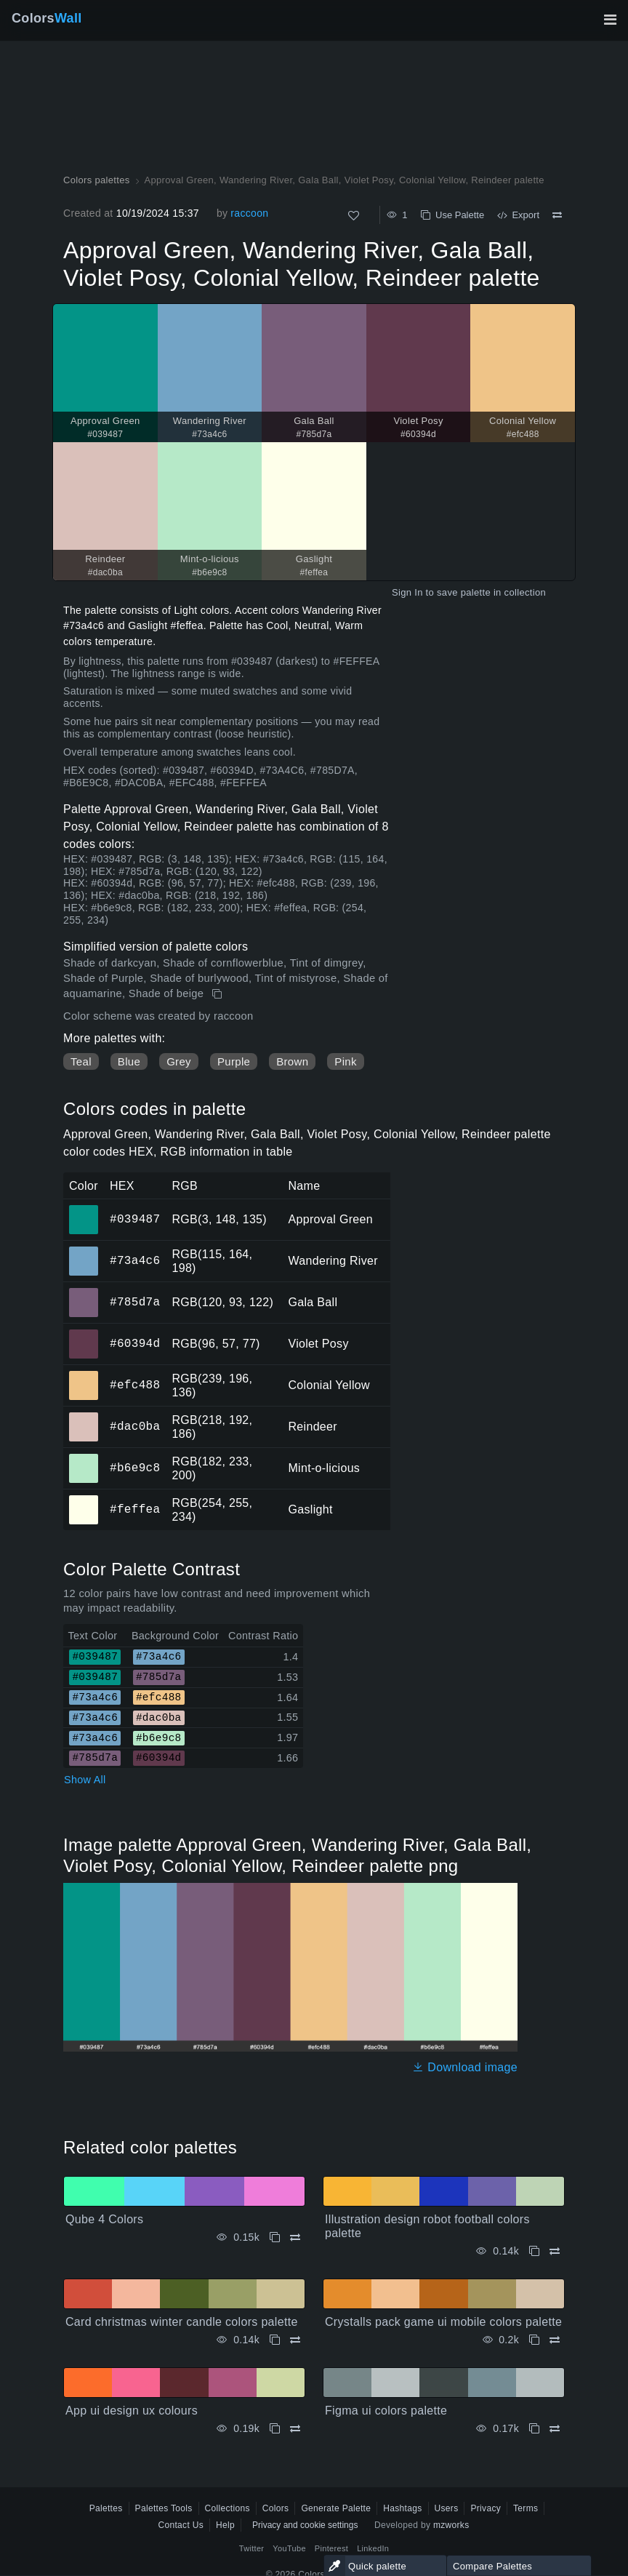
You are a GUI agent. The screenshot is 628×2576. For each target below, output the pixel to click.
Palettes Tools (164, 2508)
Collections (227, 2508)
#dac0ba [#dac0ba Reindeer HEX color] (84, 1416)
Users (447, 2508)
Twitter (252, 2548)
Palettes (106, 2508)
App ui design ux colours (131, 2410)
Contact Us (181, 2525)
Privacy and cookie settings (305, 2525)
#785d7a (135, 1302)
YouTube (289, 2548)
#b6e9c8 (135, 1468)
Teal (81, 1061)
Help (225, 2525)
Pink (345, 1061)
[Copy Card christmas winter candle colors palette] (274, 2340)
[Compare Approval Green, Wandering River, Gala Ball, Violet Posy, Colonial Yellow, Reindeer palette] (557, 215)
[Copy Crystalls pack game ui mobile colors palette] (534, 2340)
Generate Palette (336, 2508)
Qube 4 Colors (104, 2219)
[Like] (353, 216)
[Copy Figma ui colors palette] (534, 2429)
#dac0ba (135, 1426)
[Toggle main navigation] (610, 19)
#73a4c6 (135, 1260)
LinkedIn (373, 2548)
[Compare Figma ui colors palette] (554, 2429)
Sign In (407, 592)
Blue (129, 1061)
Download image (465, 2067)
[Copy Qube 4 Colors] (274, 2237)
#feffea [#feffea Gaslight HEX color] (84, 1499)
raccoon (249, 213)
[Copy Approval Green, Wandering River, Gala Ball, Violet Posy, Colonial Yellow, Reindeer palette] (218, 994)
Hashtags (402, 2508)
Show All (85, 1779)
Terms (525, 2508)
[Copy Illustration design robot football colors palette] (534, 2251)
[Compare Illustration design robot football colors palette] (554, 2251)
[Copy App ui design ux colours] (274, 2429)
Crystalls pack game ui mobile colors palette (443, 2322)
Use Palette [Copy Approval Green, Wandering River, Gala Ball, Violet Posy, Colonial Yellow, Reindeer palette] (452, 214)
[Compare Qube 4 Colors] (295, 2237)
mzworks (451, 2525)
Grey (178, 1061)
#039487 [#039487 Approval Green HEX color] (84, 1209)
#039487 (135, 1219)
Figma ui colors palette (386, 2410)
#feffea (135, 1509)
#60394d (135, 1343)
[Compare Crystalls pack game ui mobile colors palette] (554, 2340)
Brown (292, 1061)
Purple (233, 1061)
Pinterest (331, 2548)
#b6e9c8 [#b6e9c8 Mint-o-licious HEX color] (84, 1458)
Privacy (485, 2508)
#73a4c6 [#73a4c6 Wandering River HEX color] (84, 1251)
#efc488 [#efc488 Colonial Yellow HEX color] (84, 1375)
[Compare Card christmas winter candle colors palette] (295, 2340)
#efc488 (135, 1385)
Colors (47, 18)
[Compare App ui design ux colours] (295, 2429)
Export (518, 214)
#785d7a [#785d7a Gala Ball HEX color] (84, 1292)
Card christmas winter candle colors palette (181, 2322)
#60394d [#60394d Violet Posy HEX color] (84, 1333)
